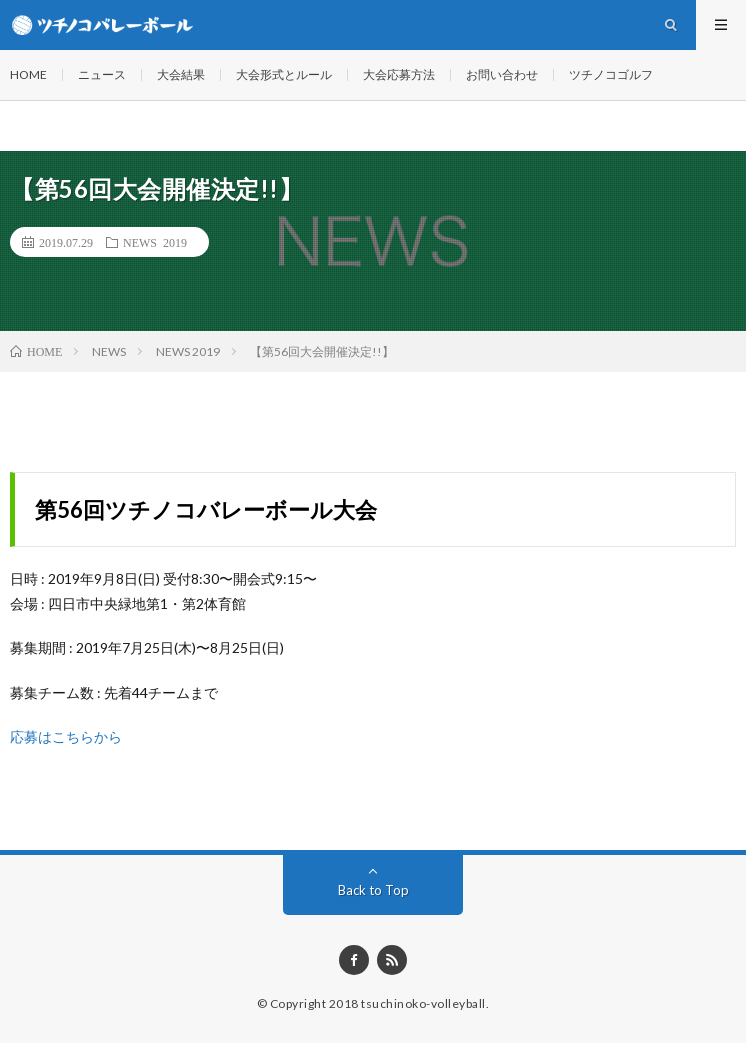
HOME (28, 74)
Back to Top (373, 890)
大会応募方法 (399, 74)
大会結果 (181, 74)
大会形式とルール (284, 74)
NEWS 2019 (155, 242)
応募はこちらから (66, 736)
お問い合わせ (502, 74)
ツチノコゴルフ (611, 74)
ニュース (102, 74)
